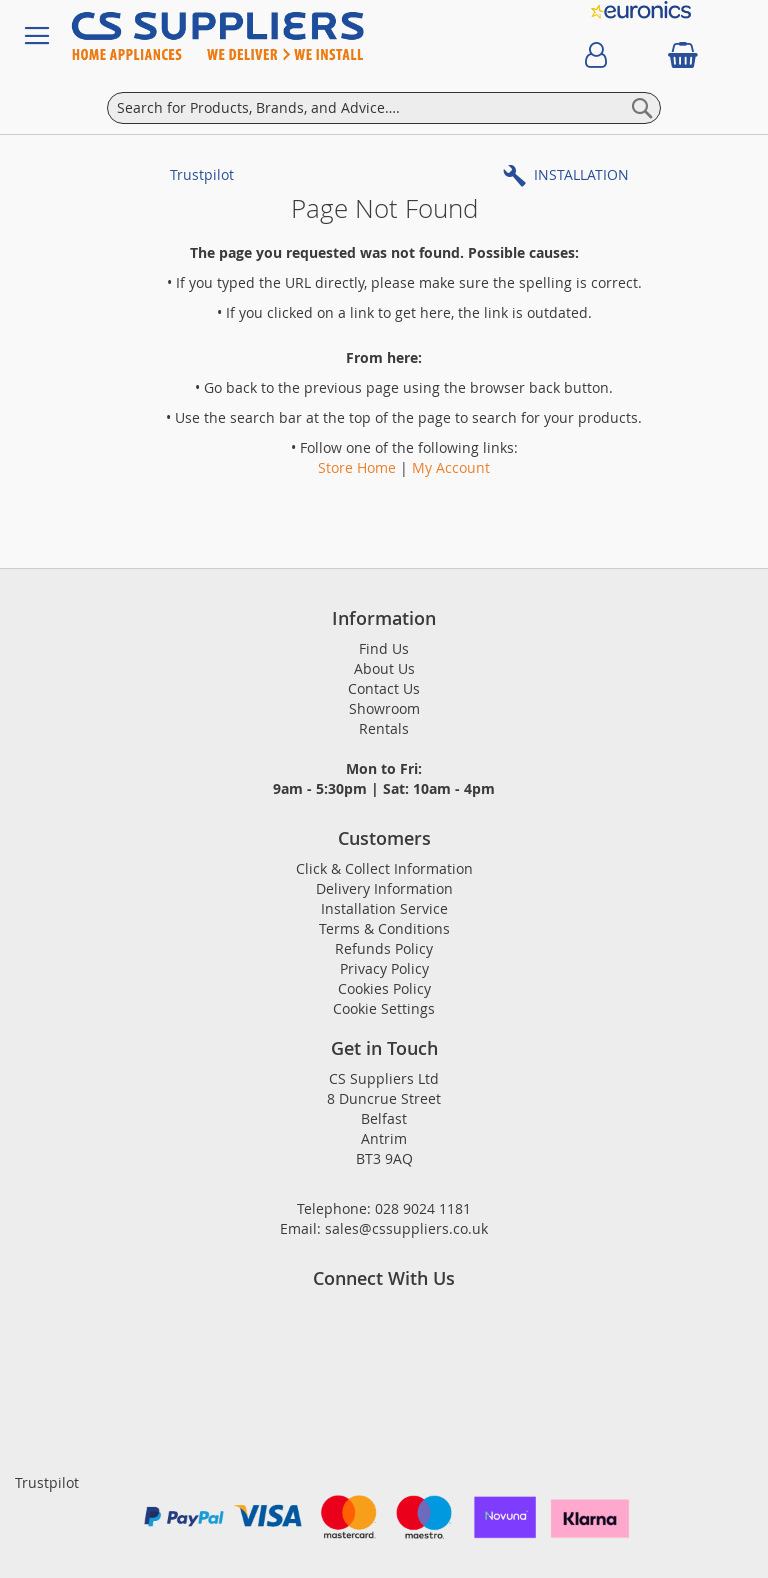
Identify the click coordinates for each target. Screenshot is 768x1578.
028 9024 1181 (423, 1208)
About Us (384, 668)
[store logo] (289, 36)
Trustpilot (202, 174)
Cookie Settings (384, 1008)
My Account (451, 467)
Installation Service (384, 908)
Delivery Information (384, 888)
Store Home (357, 467)
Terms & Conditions (384, 928)
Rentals (384, 728)
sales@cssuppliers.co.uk (406, 1228)
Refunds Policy (384, 948)
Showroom (384, 708)
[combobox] (384, 108)
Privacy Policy (384, 968)
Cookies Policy (384, 988)
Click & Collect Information (384, 868)
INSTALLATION (581, 174)
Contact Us (384, 688)
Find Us (384, 648)
